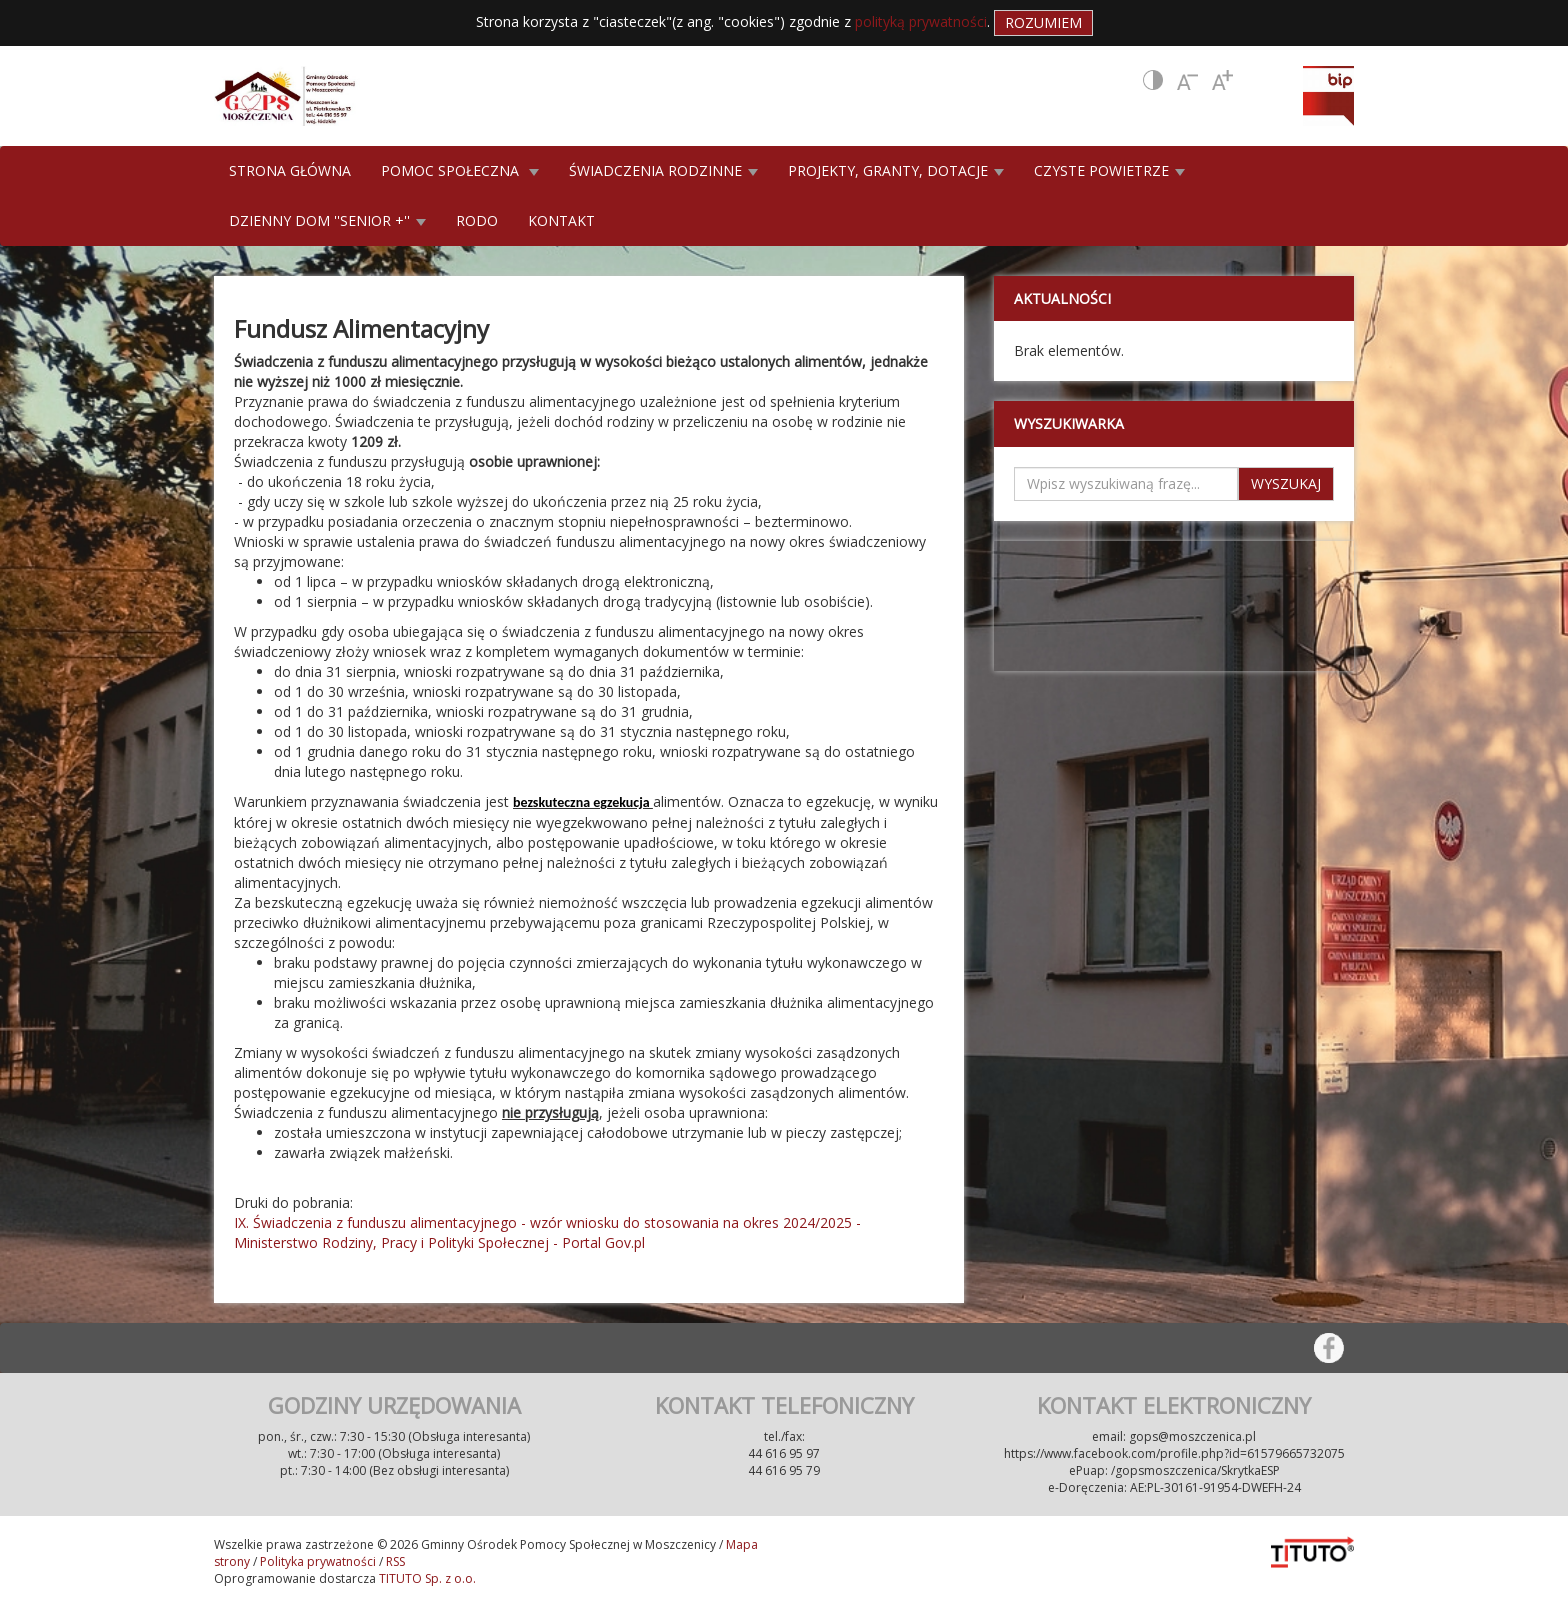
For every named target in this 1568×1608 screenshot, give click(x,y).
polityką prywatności (921, 21)
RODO (477, 220)
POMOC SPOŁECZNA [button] (460, 170)
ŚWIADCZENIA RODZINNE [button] (663, 170)
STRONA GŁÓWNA (290, 170)
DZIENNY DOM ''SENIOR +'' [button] (327, 220)
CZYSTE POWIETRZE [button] (1109, 170)
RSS (395, 1561)
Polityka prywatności (318, 1561)
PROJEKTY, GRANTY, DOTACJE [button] (896, 170)
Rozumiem (1043, 22)
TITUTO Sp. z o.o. (426, 1578)
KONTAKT (561, 220)
